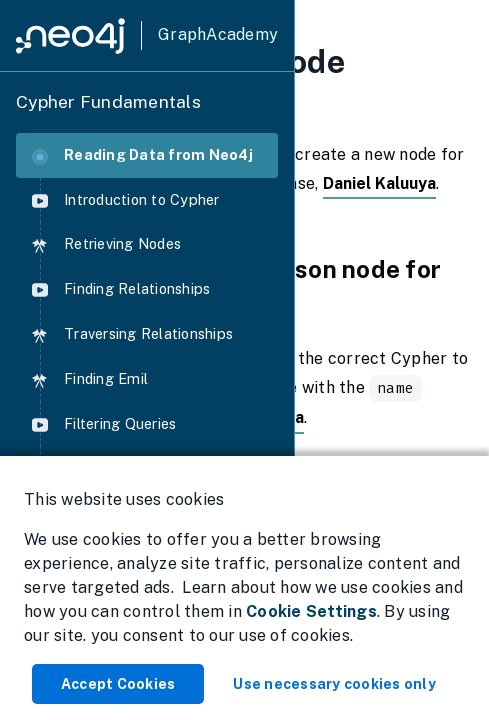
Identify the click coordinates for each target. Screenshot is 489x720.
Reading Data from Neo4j (142, 155)
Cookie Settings (311, 611)
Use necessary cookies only (334, 684)
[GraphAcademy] (147, 35)
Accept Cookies (118, 684)
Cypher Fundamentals (108, 101)
